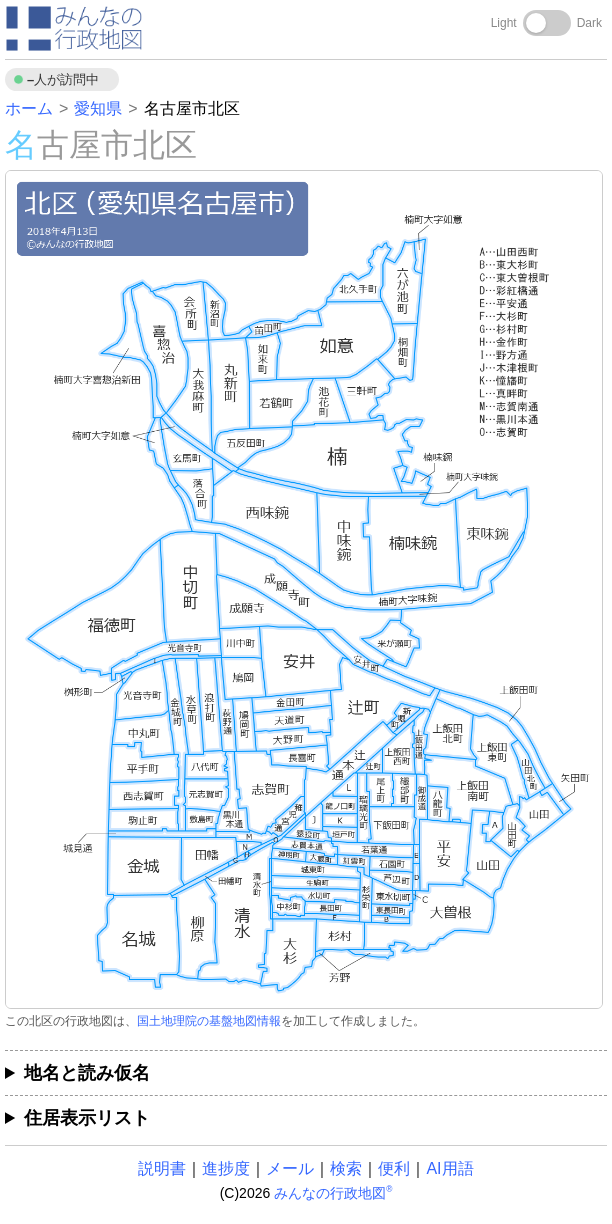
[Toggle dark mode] (547, 23)
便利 (394, 1168)
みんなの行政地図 (333, 1193)
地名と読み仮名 (87, 1073)
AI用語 (449, 1168)
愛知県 (98, 108)
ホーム (29, 108)
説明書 (162, 1168)
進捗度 (226, 1168)
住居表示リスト (87, 1118)
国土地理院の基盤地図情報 (209, 1021)
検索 (346, 1168)
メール (290, 1168)
